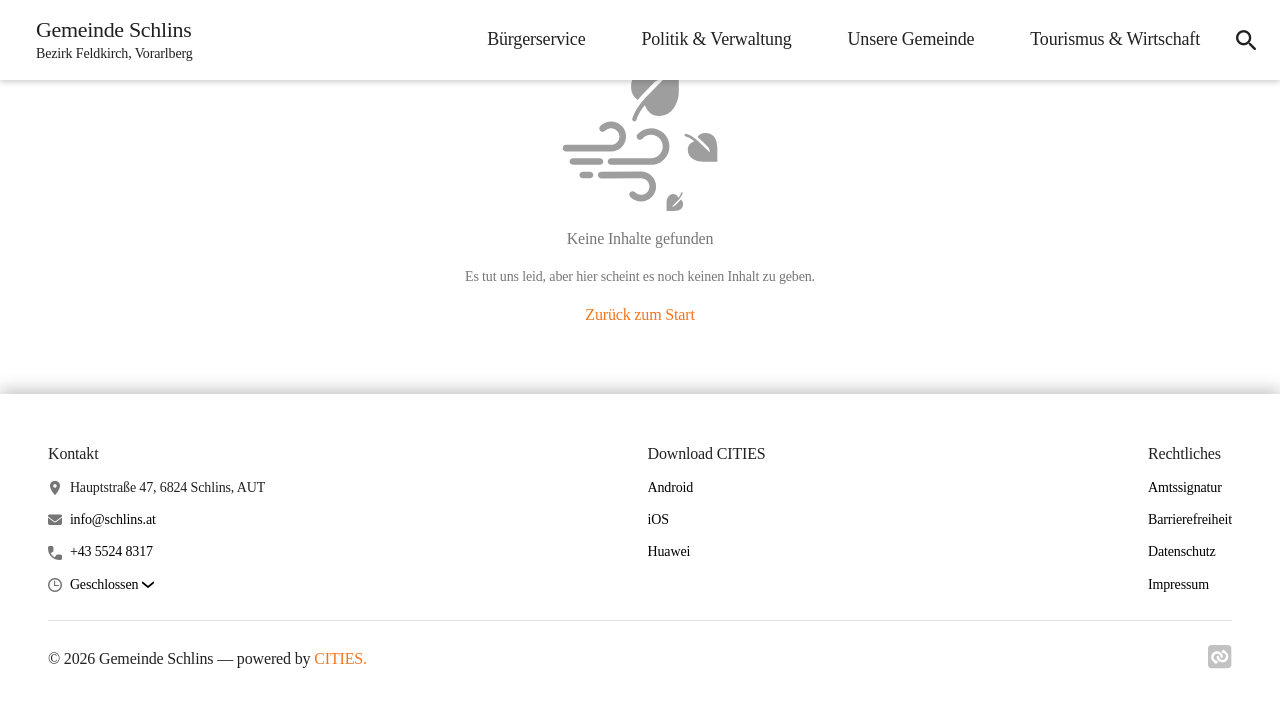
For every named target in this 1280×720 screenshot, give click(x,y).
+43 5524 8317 (111, 551)
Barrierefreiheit (1190, 519)
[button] (112, 585)
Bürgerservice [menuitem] (536, 39)
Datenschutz (1182, 551)
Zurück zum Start (639, 314)
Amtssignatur (1185, 487)
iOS (658, 519)
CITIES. (340, 658)
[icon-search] (1246, 40)
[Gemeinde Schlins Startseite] (108, 40)
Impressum (1178, 584)
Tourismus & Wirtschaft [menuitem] (1115, 39)
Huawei (669, 551)
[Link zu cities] (1220, 663)
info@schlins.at (113, 519)
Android (671, 487)
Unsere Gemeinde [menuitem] (911, 39)
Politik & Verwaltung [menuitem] (716, 39)
